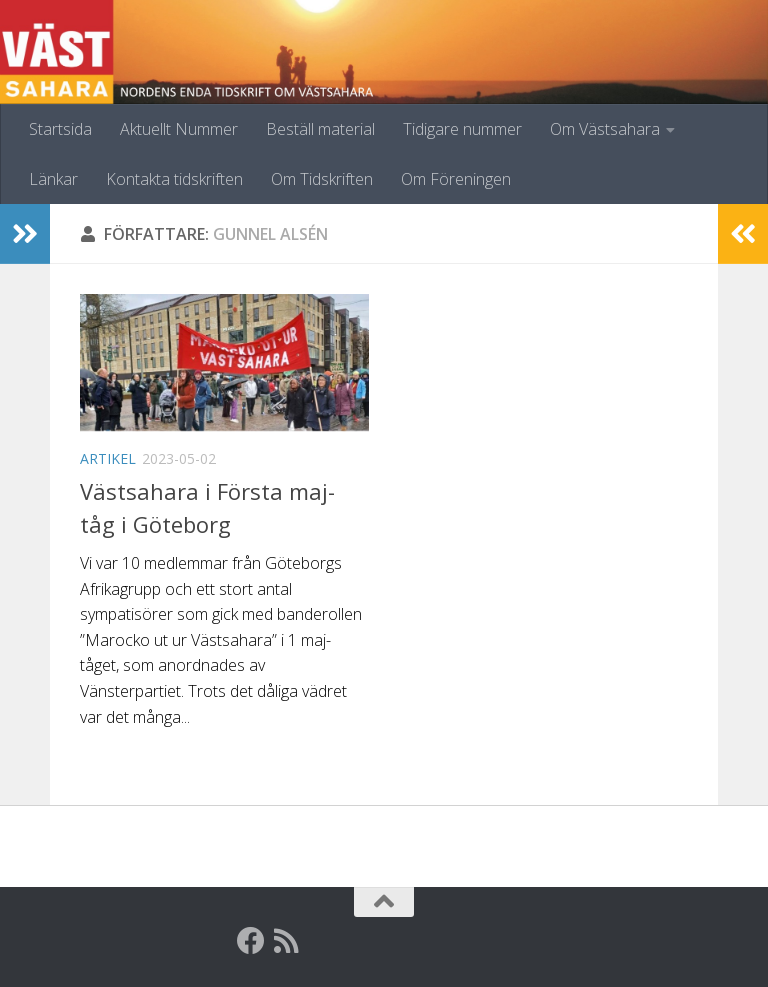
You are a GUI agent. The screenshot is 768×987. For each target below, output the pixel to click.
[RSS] (287, 941)
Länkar (53, 179)
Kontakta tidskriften (174, 179)
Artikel (108, 458)
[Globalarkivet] (323, 941)
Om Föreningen (456, 179)
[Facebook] (251, 941)
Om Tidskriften (322, 179)
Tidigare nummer (462, 129)
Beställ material (320, 129)
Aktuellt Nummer (179, 129)
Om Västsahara (605, 129)
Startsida (60, 129)
